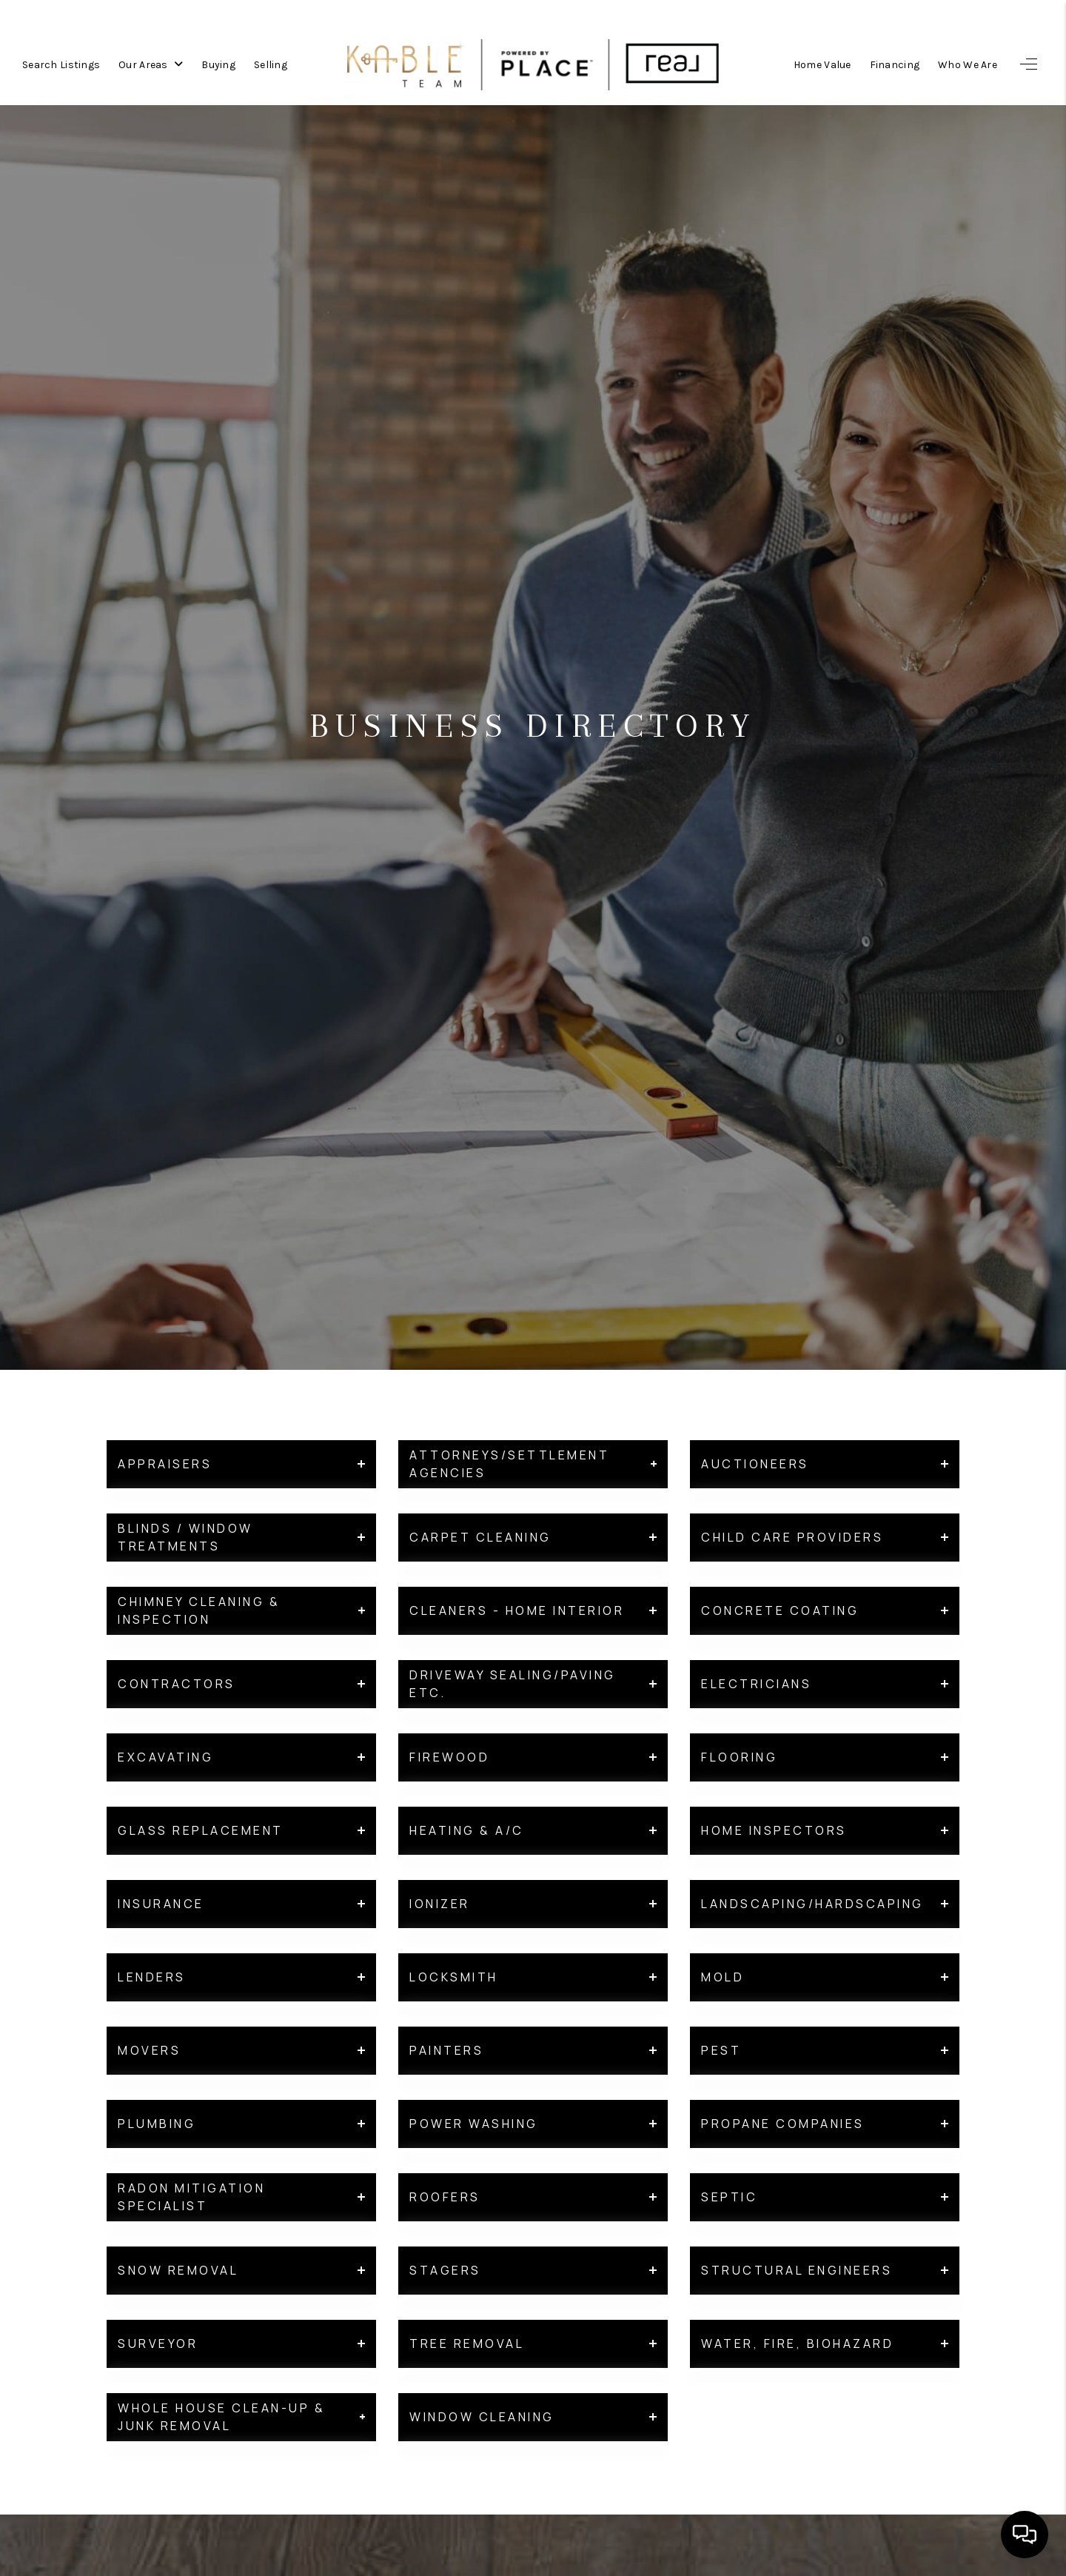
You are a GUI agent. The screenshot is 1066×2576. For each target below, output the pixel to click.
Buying (218, 61)
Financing (895, 61)
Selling (270, 61)
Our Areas (150, 61)
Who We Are (967, 61)
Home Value (822, 61)
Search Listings (61, 61)
